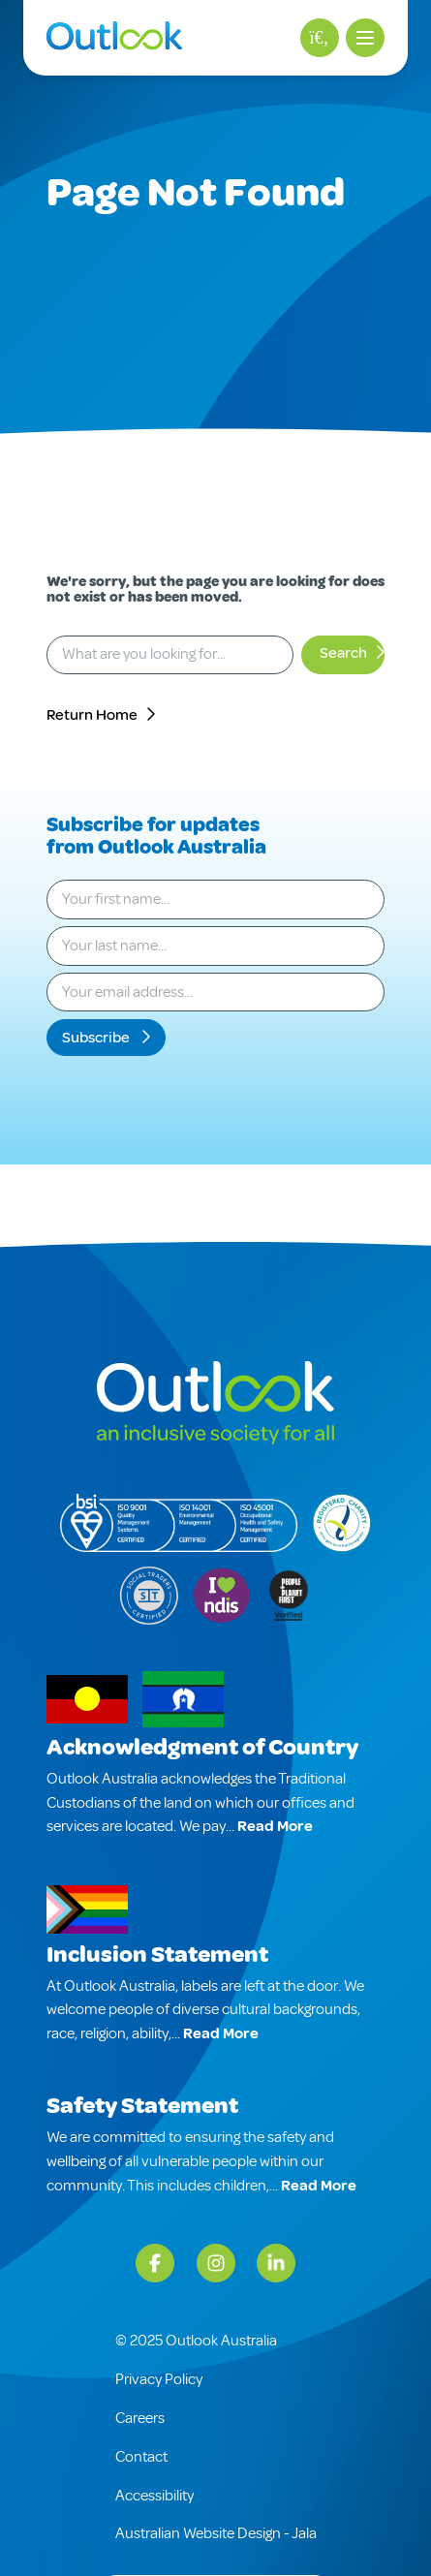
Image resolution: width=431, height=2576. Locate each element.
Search (343, 653)
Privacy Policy (158, 2379)
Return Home (92, 715)
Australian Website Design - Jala (216, 2533)
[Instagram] (216, 2263)
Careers (140, 2418)
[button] (365, 37)
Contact (141, 2457)
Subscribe (97, 1037)
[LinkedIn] (276, 2263)
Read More (275, 1826)
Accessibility (154, 2495)
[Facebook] (155, 2263)
